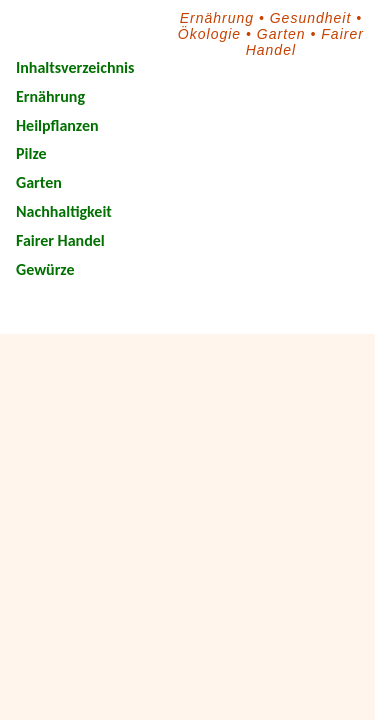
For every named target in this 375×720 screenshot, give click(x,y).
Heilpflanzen (57, 125)
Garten (281, 34)
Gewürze (45, 269)
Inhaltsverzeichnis (75, 67)
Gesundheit (311, 18)
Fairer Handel (60, 240)
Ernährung (217, 18)
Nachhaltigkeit (64, 211)
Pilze (31, 153)
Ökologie (209, 34)
